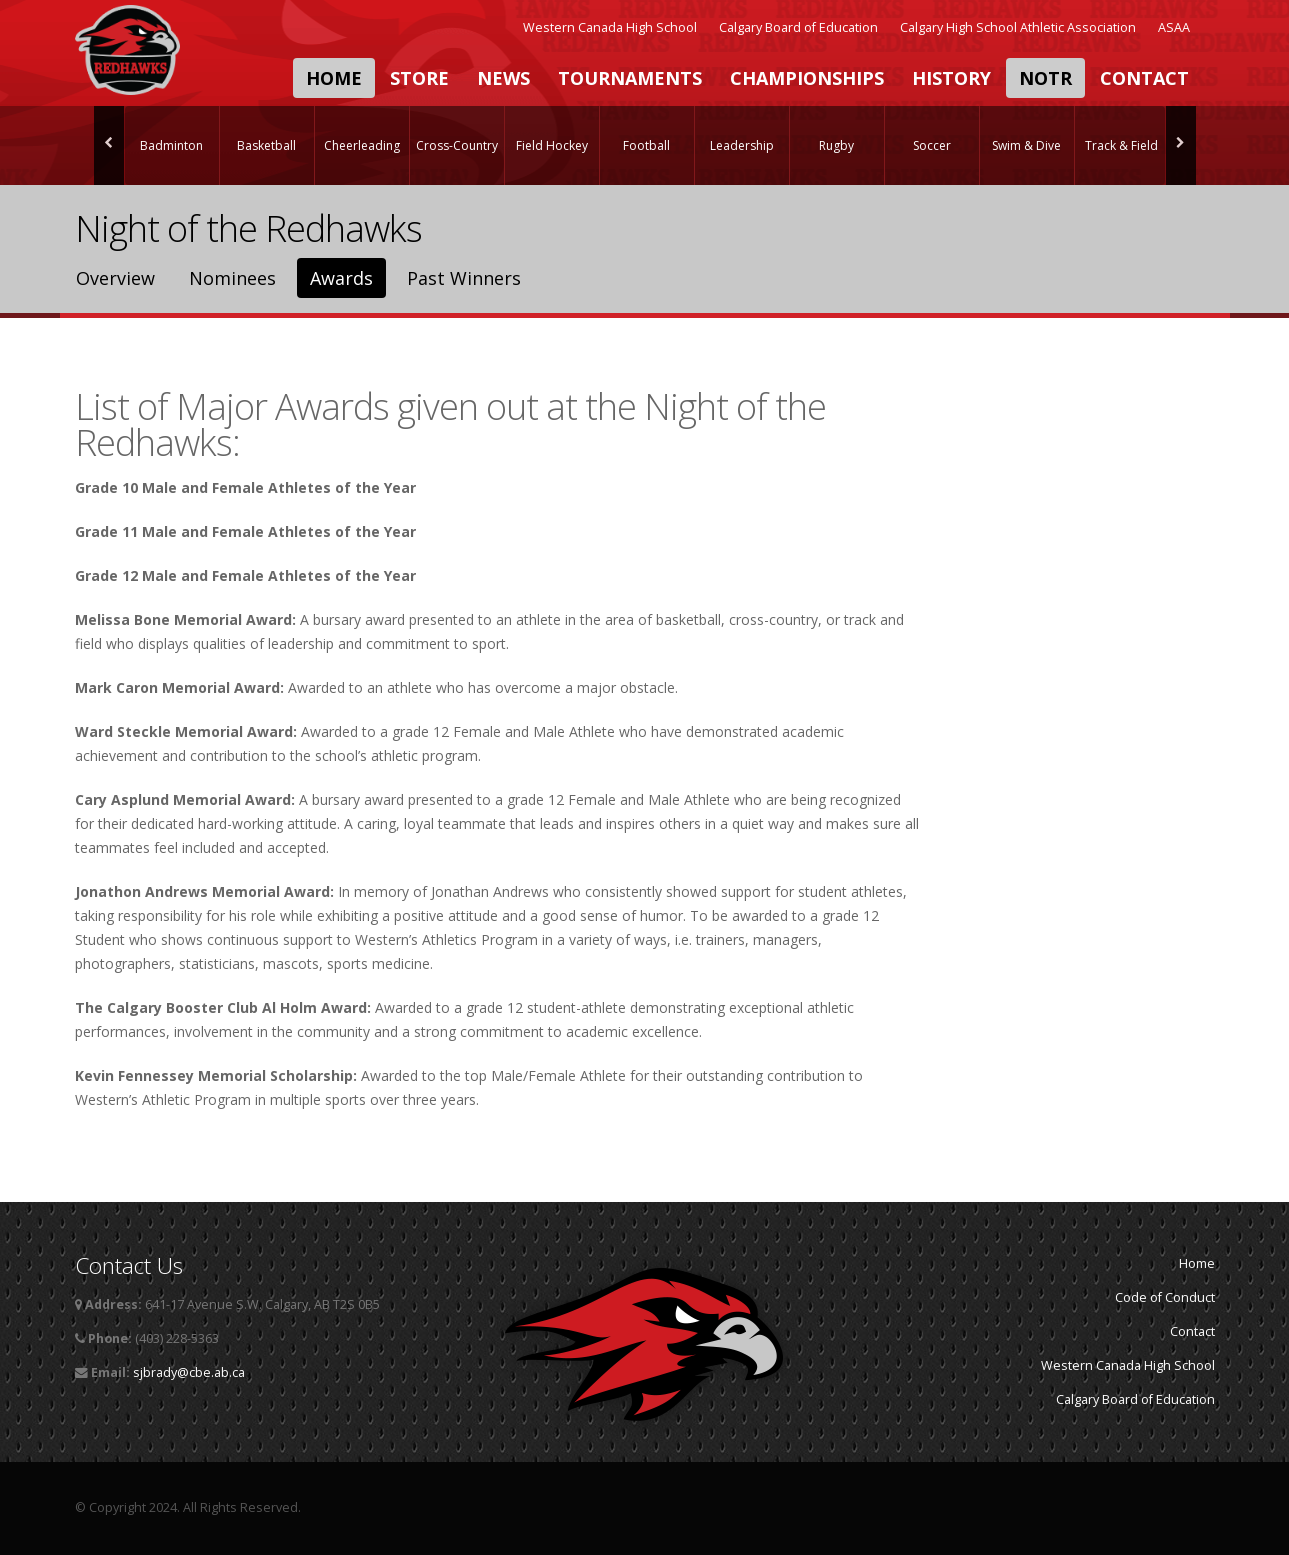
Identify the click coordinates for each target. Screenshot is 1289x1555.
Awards (341, 278)
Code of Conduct (1165, 1297)
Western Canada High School (610, 27)
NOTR (1045, 78)
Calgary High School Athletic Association (1018, 27)
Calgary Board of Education (798, 27)
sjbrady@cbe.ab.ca (189, 1372)
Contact (1144, 78)
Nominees (232, 278)
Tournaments (630, 78)
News (503, 78)
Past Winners (464, 278)
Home (334, 78)
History (951, 78)
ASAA (1174, 27)
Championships (807, 78)
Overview (115, 278)
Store (419, 78)
